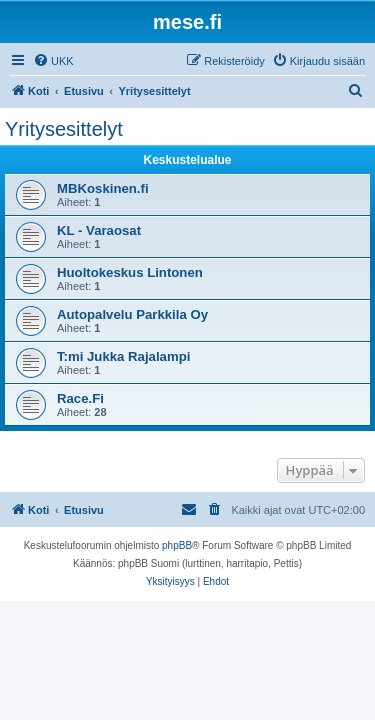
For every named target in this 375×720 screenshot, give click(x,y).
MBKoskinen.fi (103, 188)
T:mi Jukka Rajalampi (123, 356)
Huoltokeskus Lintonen (130, 272)
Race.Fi (80, 398)
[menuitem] (53, 61)
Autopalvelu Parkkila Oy (132, 314)
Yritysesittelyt (64, 129)
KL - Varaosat (99, 230)
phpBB (177, 545)
